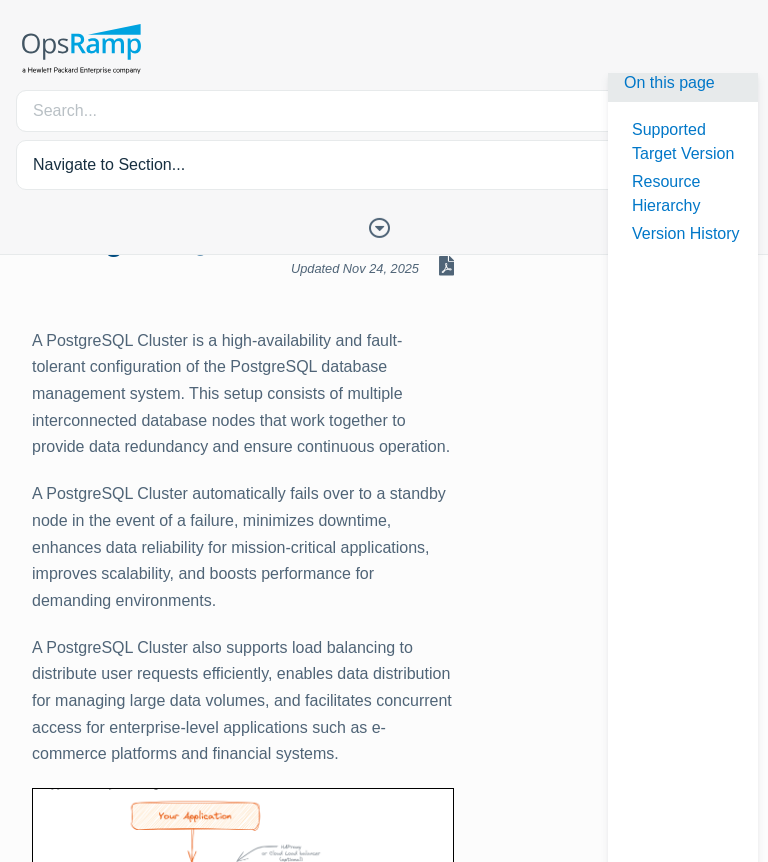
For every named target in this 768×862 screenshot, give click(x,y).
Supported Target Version (683, 141)
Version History (686, 233)
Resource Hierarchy (666, 193)
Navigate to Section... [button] (109, 164)
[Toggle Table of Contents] (384, 226)
